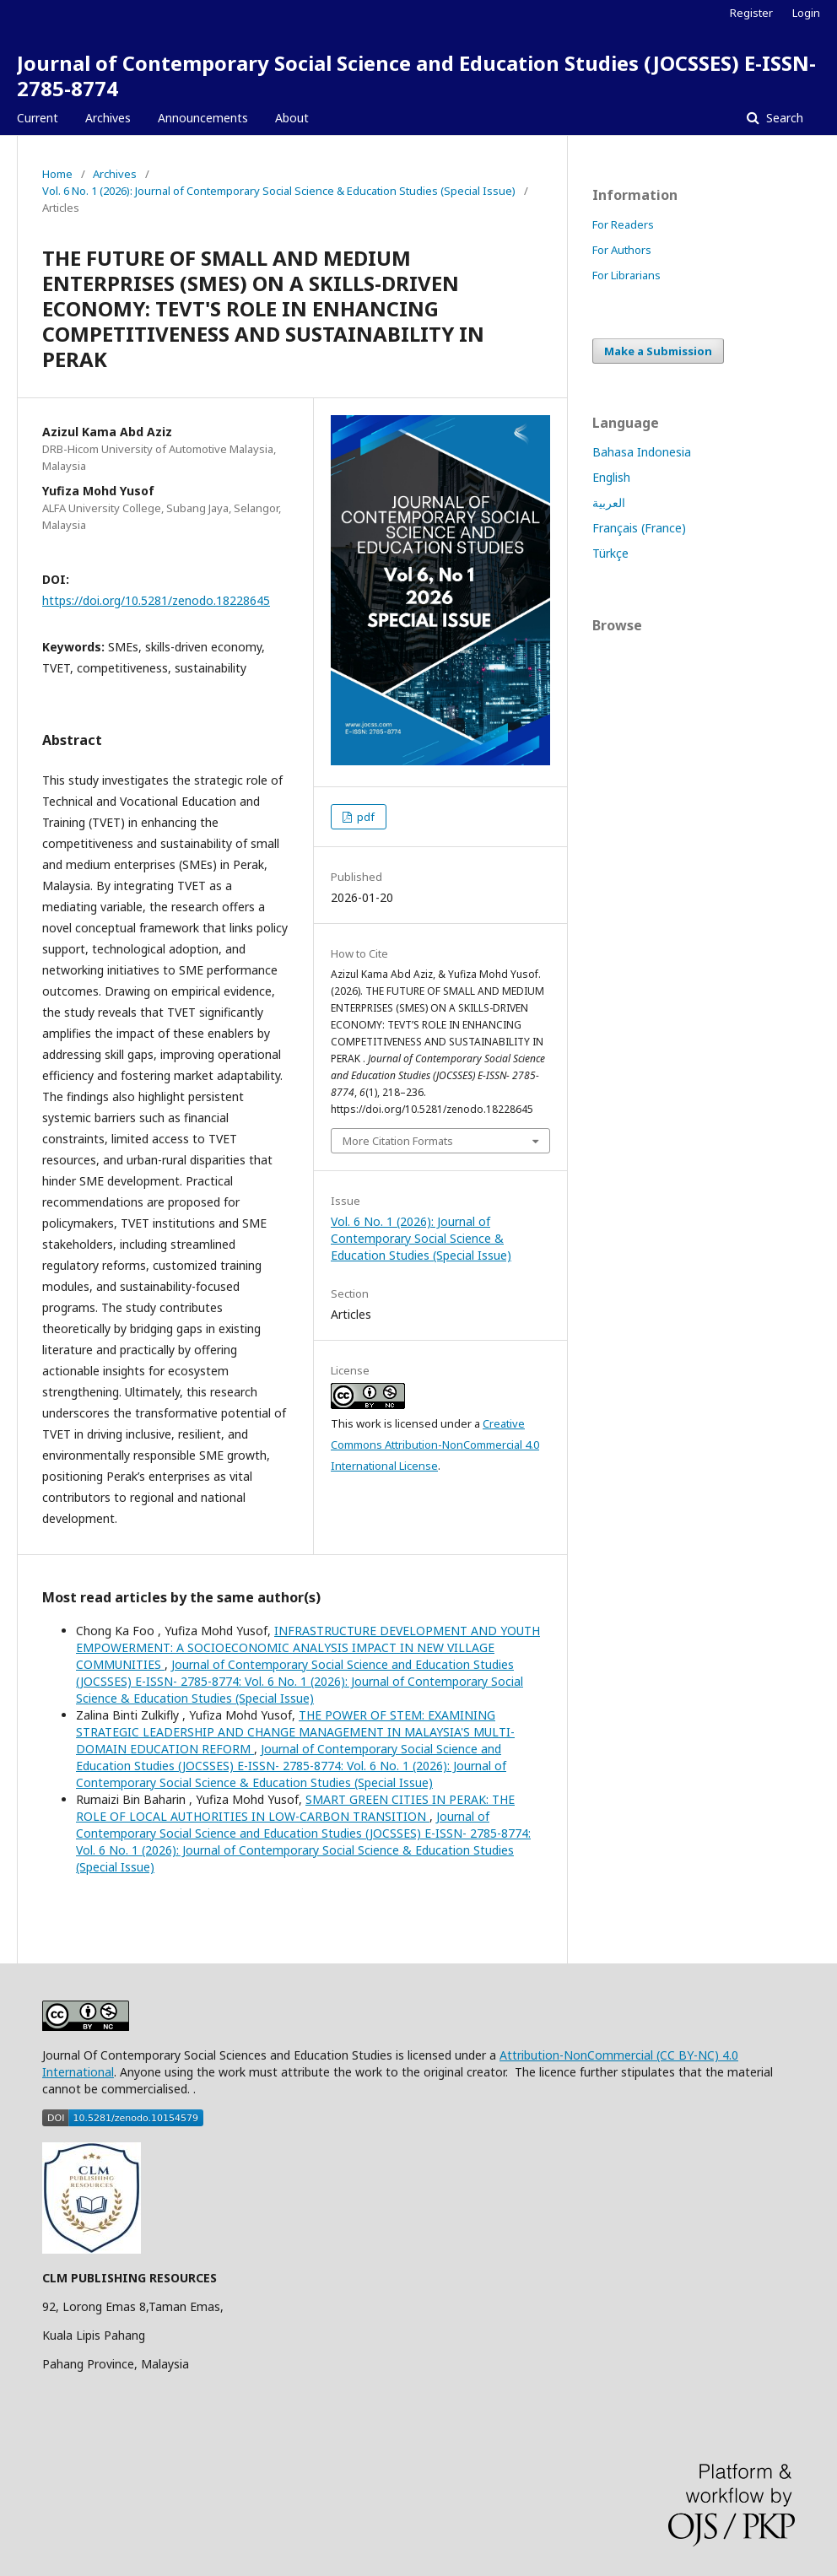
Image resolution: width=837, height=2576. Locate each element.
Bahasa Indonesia (641, 452)
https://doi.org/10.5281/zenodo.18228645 (156, 600)
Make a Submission (658, 351)
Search (783, 118)
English (611, 477)
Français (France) (639, 528)
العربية (608, 502)
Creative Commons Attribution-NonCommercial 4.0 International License (435, 1444)
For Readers (623, 224)
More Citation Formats (398, 1140)
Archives (108, 118)
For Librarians (626, 275)
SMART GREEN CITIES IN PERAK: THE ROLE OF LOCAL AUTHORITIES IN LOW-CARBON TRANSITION (295, 1807)
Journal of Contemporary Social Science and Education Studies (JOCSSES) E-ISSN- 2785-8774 (416, 75)
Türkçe (610, 553)
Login (806, 12)
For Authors (621, 249)
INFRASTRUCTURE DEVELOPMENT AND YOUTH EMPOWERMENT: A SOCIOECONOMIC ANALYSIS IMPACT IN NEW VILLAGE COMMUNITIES (308, 1647)
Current (37, 118)
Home (57, 173)
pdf (364, 816)
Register (751, 12)
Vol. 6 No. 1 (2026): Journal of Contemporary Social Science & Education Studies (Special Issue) (279, 190)
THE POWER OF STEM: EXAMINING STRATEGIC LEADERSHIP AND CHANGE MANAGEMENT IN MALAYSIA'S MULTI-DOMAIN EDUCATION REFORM (295, 1732)
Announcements (203, 118)
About (292, 118)
